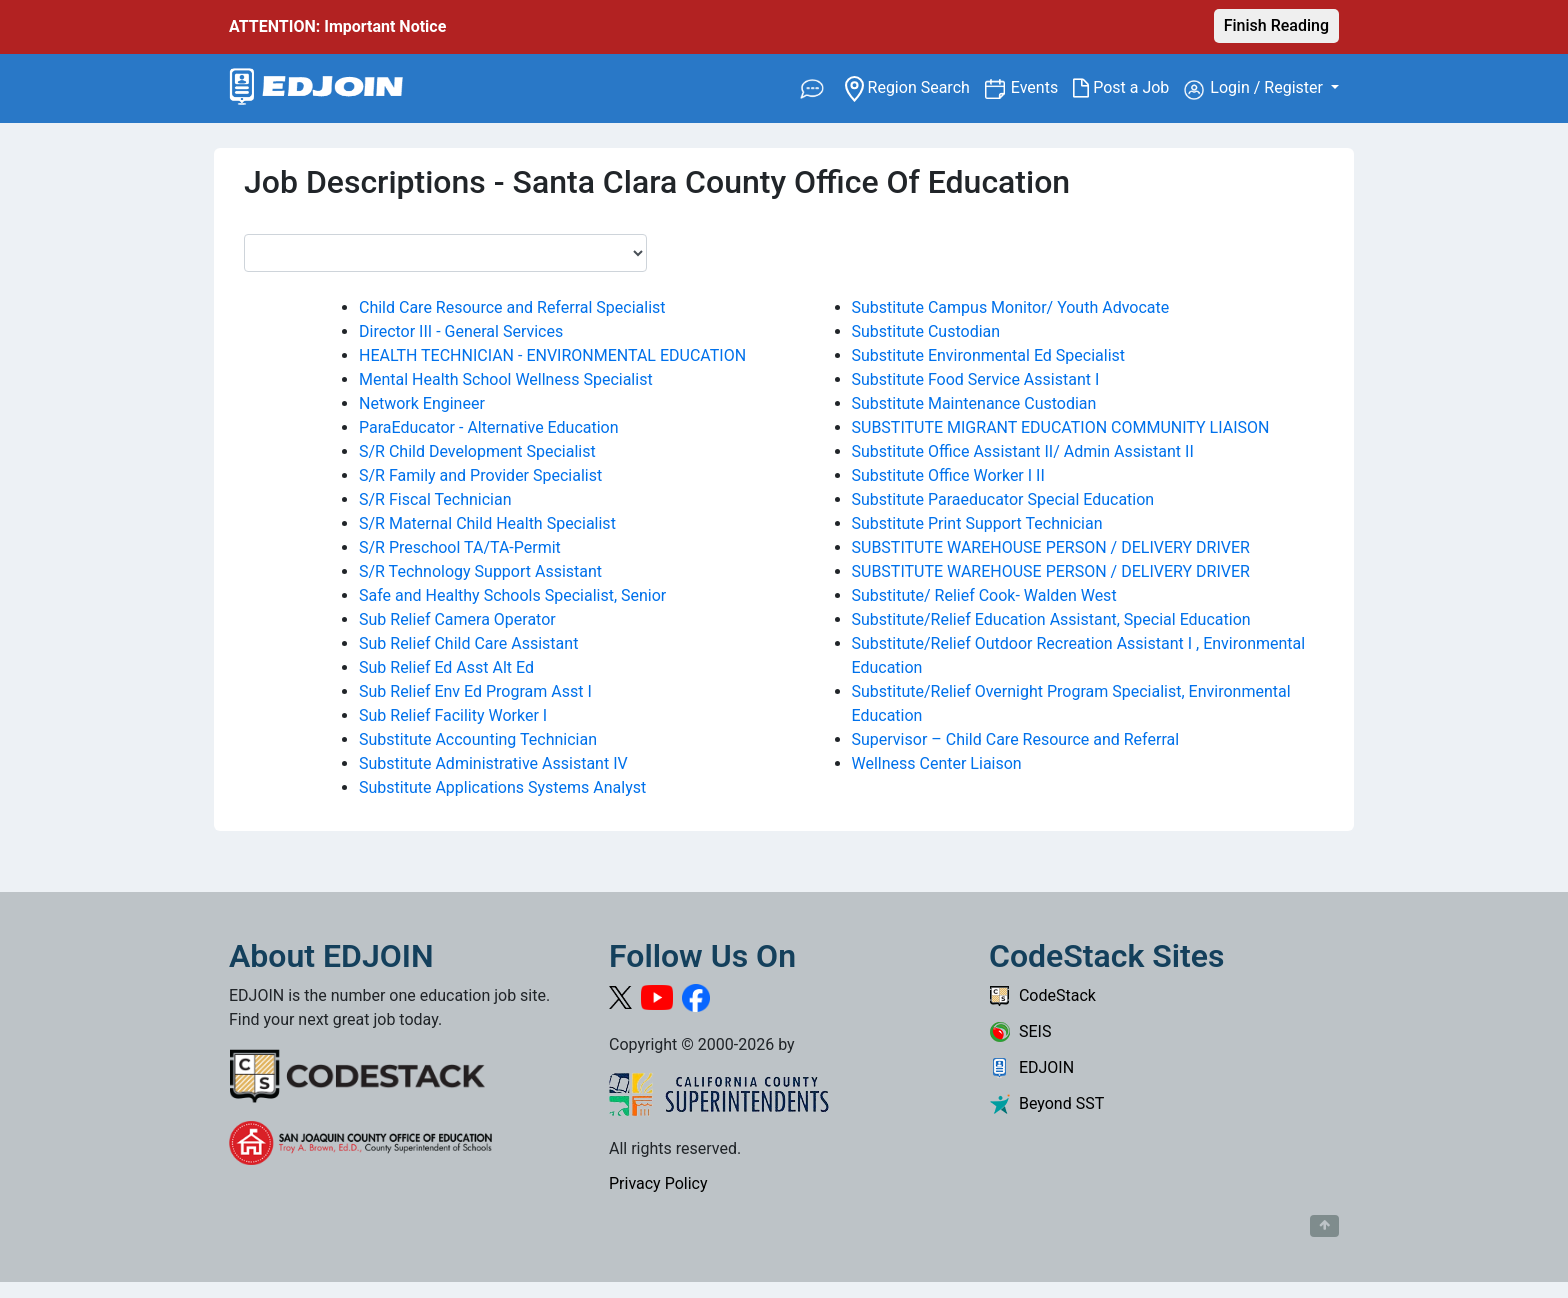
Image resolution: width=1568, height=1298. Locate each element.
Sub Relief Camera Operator (457, 619)
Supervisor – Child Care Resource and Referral (1016, 739)
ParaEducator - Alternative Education (489, 427)
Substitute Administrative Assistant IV (493, 763)
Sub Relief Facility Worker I (453, 715)
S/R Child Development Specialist (477, 451)
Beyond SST (1046, 1103)
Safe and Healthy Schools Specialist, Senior (512, 595)
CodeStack (1042, 995)
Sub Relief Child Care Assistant (468, 643)
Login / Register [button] (1255, 89)
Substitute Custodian (926, 331)
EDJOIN (1031, 1067)
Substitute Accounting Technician (478, 739)
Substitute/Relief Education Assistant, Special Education (1051, 619)
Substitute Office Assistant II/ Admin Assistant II (1023, 451)
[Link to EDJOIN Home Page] (316, 88)
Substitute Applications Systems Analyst (502, 787)
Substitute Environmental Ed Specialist (989, 355)
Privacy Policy (658, 1183)
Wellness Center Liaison (937, 763)
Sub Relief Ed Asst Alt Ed (446, 667)
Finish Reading (1276, 25)
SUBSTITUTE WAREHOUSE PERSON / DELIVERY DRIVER (1051, 547)
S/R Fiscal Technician (435, 499)
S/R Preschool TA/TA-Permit (460, 547)
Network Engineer (422, 403)
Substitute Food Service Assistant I (976, 379)
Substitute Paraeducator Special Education (1003, 499)
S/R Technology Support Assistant (480, 571)
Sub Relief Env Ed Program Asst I (475, 691)
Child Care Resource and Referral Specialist (512, 307)
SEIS (1020, 1031)
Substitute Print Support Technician (977, 523)
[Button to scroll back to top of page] (1324, 1226)
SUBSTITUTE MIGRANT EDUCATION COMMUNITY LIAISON (1061, 427)
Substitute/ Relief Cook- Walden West (984, 595)
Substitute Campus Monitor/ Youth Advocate (1011, 307)
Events (1042, 86)
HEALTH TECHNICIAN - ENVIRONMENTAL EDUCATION (552, 355)
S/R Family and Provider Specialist (480, 475)
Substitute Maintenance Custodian (974, 403)
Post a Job (1128, 88)
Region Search (914, 86)
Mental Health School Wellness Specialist (506, 379)
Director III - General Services (461, 331)
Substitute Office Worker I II (948, 475)
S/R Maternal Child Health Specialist (487, 523)
